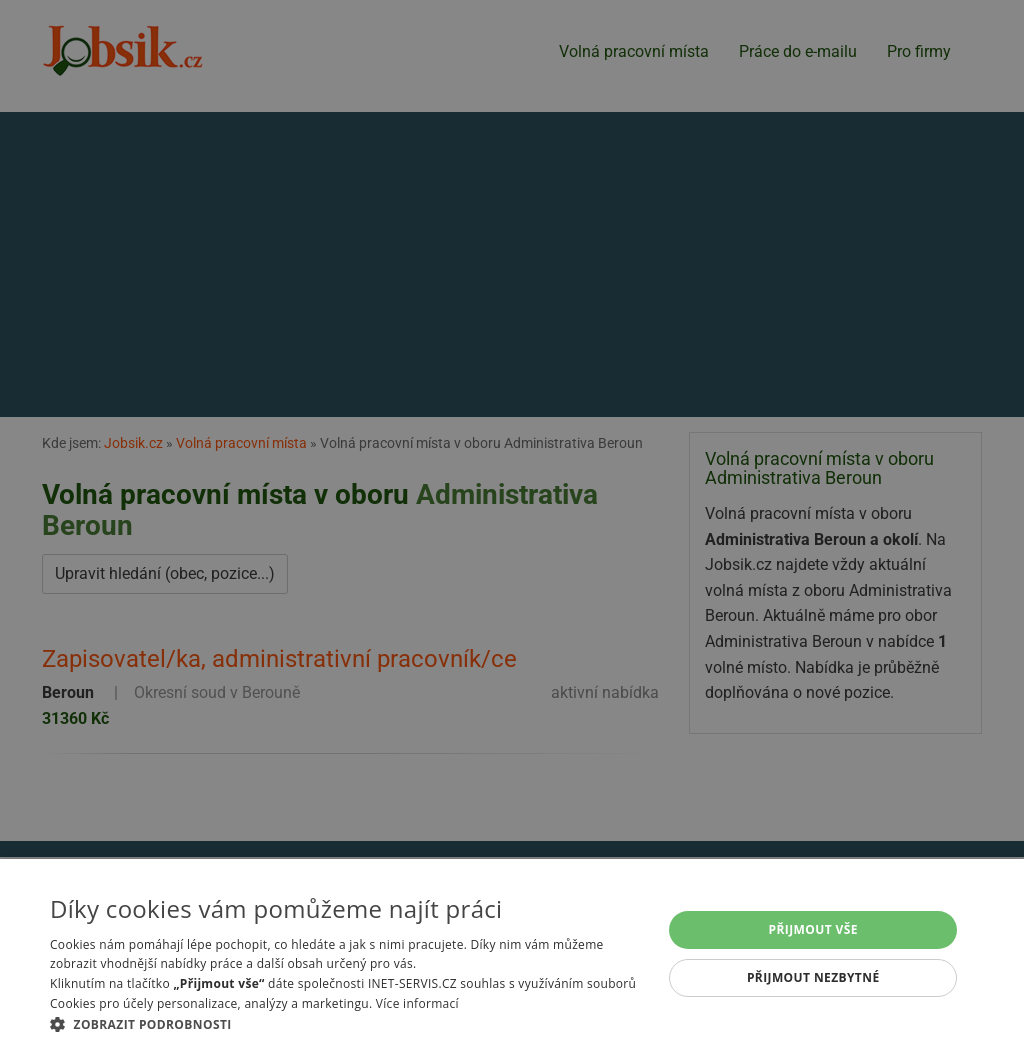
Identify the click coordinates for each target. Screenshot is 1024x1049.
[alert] (512, 524)
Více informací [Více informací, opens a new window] (417, 1003)
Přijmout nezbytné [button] (813, 977)
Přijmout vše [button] (813, 929)
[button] (347, 1024)
